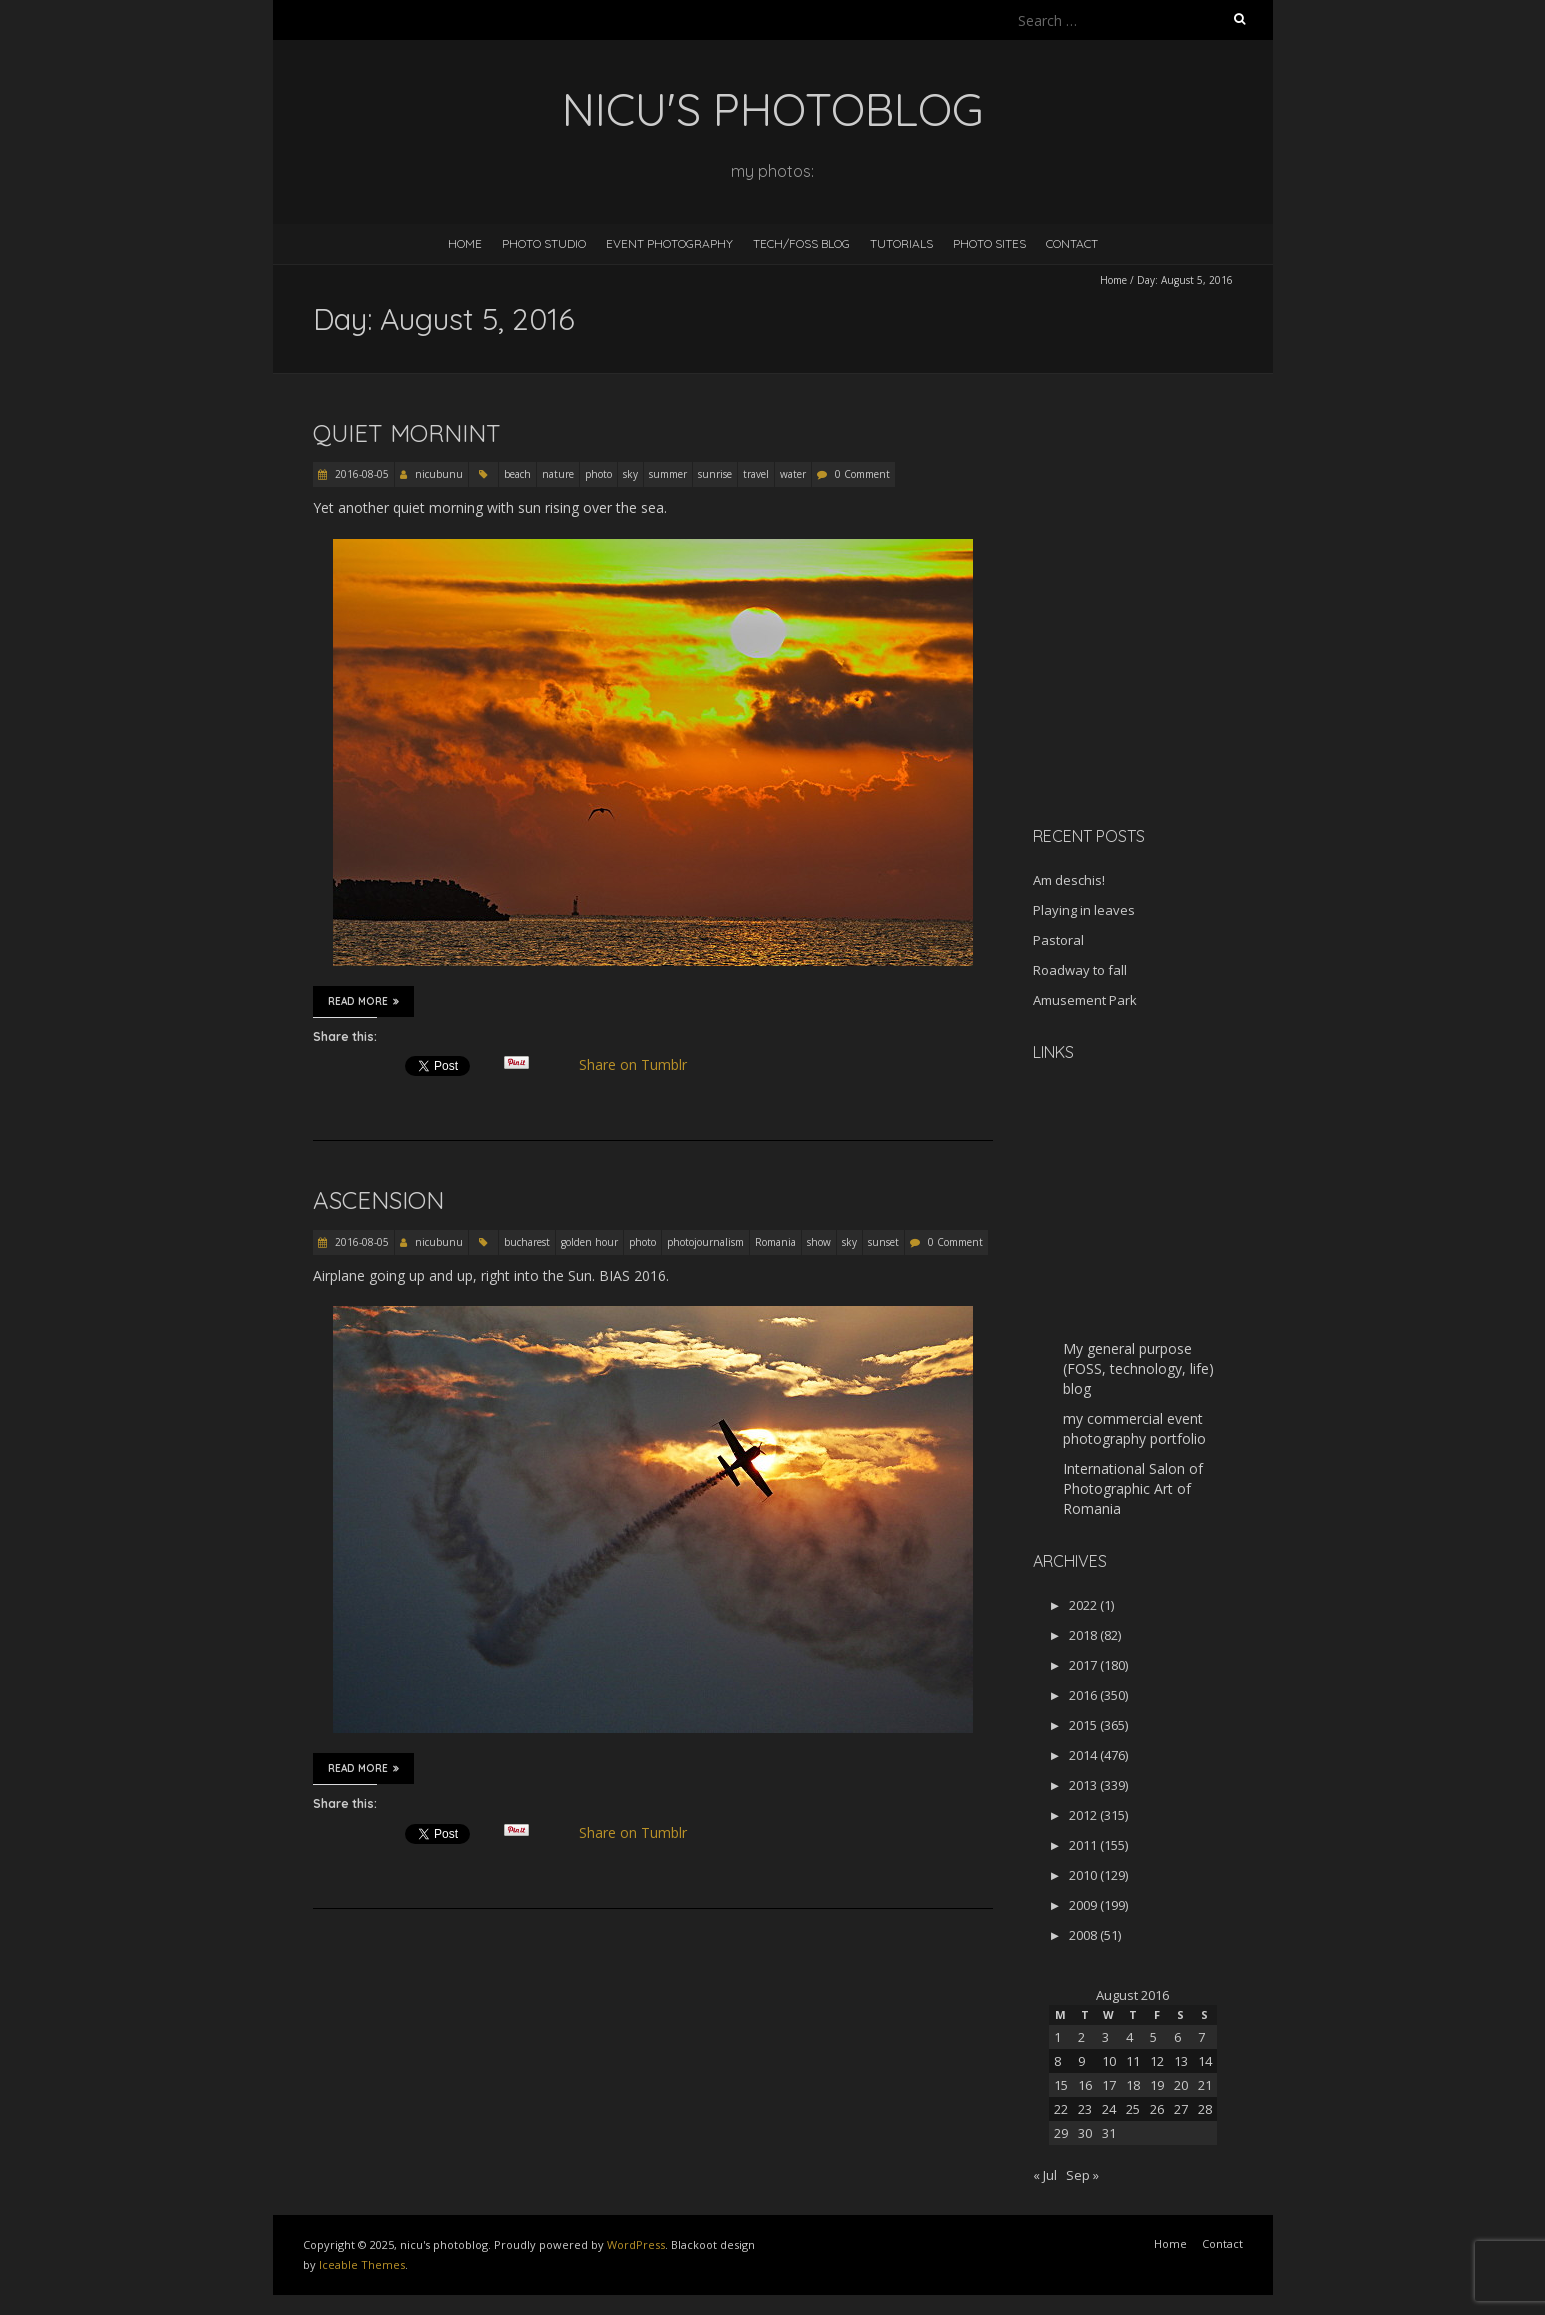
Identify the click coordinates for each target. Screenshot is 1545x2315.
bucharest (527, 1242)
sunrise (715, 474)
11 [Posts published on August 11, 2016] (1133, 2061)
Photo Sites (989, 243)
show (819, 1242)
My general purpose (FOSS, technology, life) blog (1138, 1368)
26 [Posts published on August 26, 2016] (1157, 2109)
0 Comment (862, 474)
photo (598, 474)
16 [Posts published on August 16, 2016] (1085, 2085)
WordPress (636, 2244)
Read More (363, 1001)
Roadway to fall (1080, 970)
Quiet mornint (407, 433)
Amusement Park (1085, 1000)
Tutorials (901, 243)
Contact (1072, 243)
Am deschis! (1069, 880)
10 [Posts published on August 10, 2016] (1109, 2061)
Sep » (1082, 2175)
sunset (883, 1242)
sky (630, 474)
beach (517, 474)
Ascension (378, 1200)
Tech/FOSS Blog (801, 243)
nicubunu (439, 474)
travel (756, 474)
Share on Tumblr (640, 1065)
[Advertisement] (1158, 669)
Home (465, 243)
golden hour (589, 1242)
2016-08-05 (360, 474)
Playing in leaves (1084, 910)
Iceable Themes (362, 2264)
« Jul (1045, 2175)
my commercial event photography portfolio (1134, 1428)
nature (558, 474)
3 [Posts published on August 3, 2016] (1105, 2037)
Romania (775, 1242)
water (793, 474)
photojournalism (705, 1242)
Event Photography (669, 243)
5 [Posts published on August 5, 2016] (1153, 2037)
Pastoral (1058, 940)
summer (668, 474)
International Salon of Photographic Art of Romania (1133, 1488)
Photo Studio (544, 243)
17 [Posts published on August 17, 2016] (1109, 2085)
